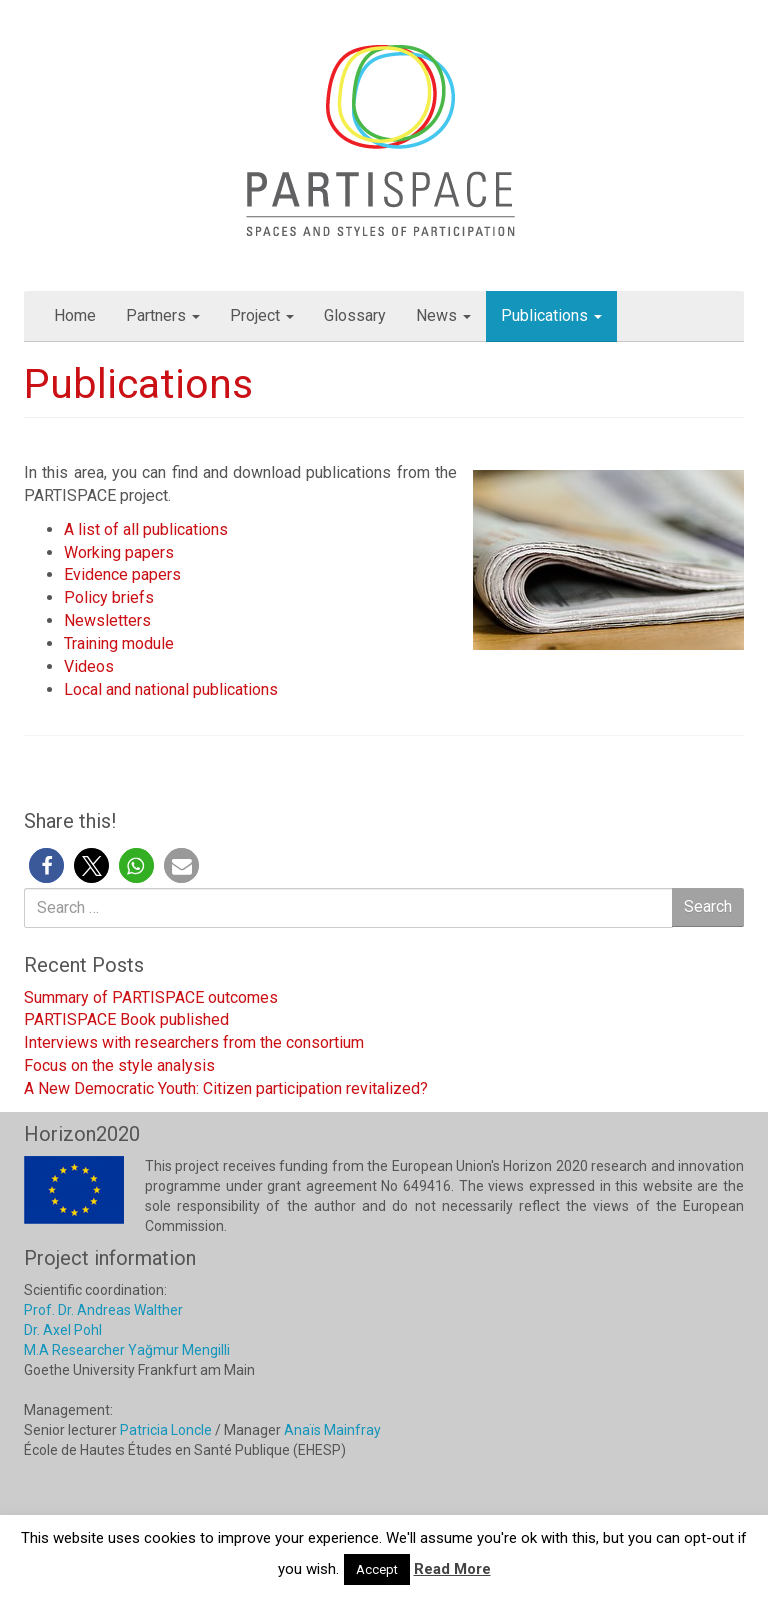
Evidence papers (122, 574)
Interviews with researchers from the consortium (194, 1042)
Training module (119, 643)
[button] (46, 865)
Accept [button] (377, 1569)
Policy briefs (109, 597)
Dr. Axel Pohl (63, 1330)
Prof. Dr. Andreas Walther (103, 1310)
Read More (452, 1569)
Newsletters (107, 620)
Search (708, 906)
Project (262, 315)
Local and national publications (173, 689)
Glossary (355, 315)
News (443, 315)
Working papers (119, 552)
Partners (163, 315)
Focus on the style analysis (119, 1065)
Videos (89, 666)
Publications (551, 315)
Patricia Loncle (166, 1430)
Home (75, 315)
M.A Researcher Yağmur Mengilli (127, 1350)
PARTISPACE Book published (126, 1019)
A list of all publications (146, 529)
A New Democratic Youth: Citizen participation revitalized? (226, 1088)
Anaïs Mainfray (332, 1430)
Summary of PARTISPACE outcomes (151, 997)
